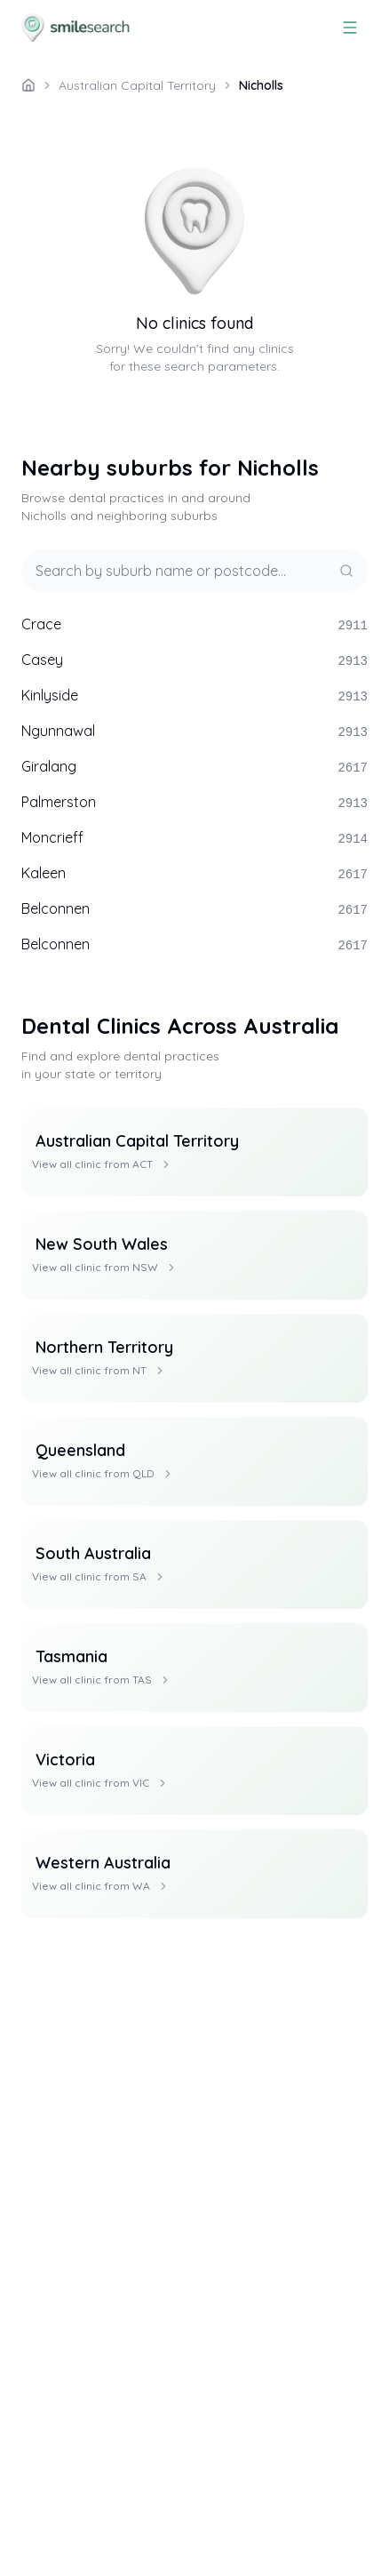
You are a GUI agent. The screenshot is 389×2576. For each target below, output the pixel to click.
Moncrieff (194, 838)
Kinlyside (194, 696)
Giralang (194, 767)
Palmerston (194, 802)
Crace (194, 625)
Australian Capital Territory (137, 85)
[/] (28, 85)
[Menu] (350, 27)
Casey (194, 660)
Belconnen (194, 909)
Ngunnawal (194, 731)
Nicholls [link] (261, 85)
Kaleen (194, 874)
